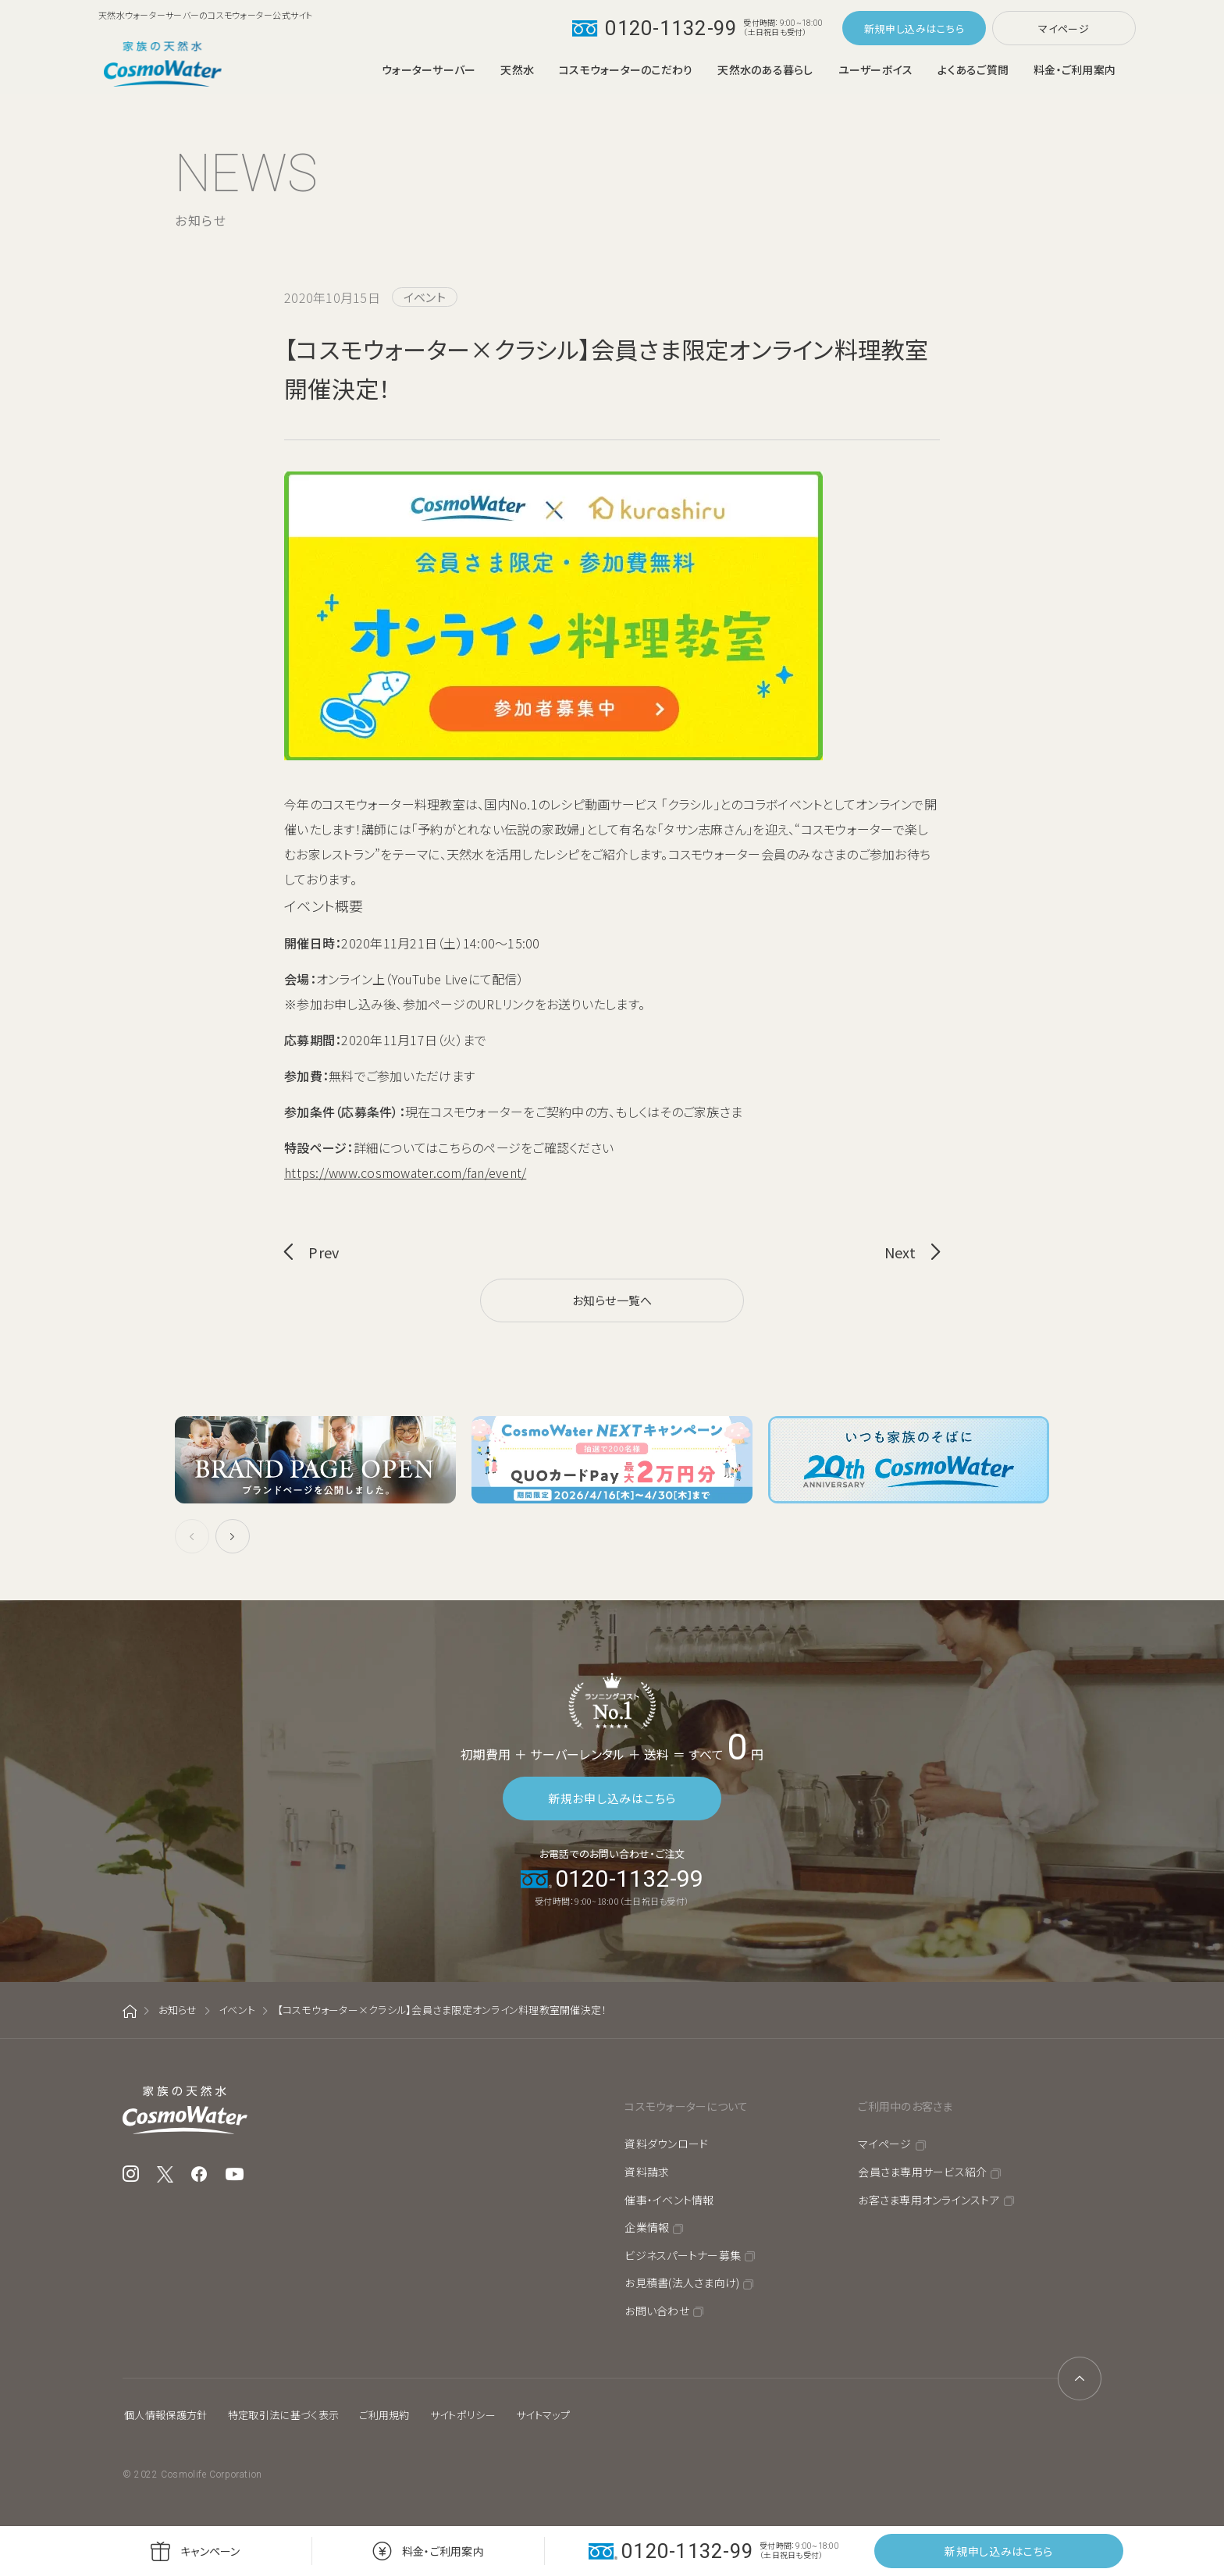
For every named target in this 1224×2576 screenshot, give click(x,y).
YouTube (235, 2174)
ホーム (130, 2011)
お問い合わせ (656, 2310)
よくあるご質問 (973, 69)
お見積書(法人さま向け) (681, 2282)
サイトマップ (543, 2414)
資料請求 (646, 2171)
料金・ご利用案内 (1074, 69)
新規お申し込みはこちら (612, 1798)
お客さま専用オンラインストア (929, 2200)
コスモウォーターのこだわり (625, 69)
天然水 (517, 69)
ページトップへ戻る (1079, 2378)
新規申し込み (895, 28)
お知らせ (177, 2009)
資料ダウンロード (666, 2143)
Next (900, 1252)
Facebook (199, 2174)
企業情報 (646, 2227)
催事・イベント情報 (668, 2200)
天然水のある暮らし (765, 69)
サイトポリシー (463, 2414)
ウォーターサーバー (428, 69)
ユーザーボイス (875, 69)
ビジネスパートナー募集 (682, 2255)
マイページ (1063, 28)
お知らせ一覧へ (612, 1300)
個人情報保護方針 (166, 2414)
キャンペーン (210, 2551)
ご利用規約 (384, 2414)
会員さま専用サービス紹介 (922, 2171)
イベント (237, 2009)
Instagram (131, 2174)
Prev (323, 1252)
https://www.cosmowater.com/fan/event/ (405, 1172)
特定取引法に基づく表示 (284, 2414)
